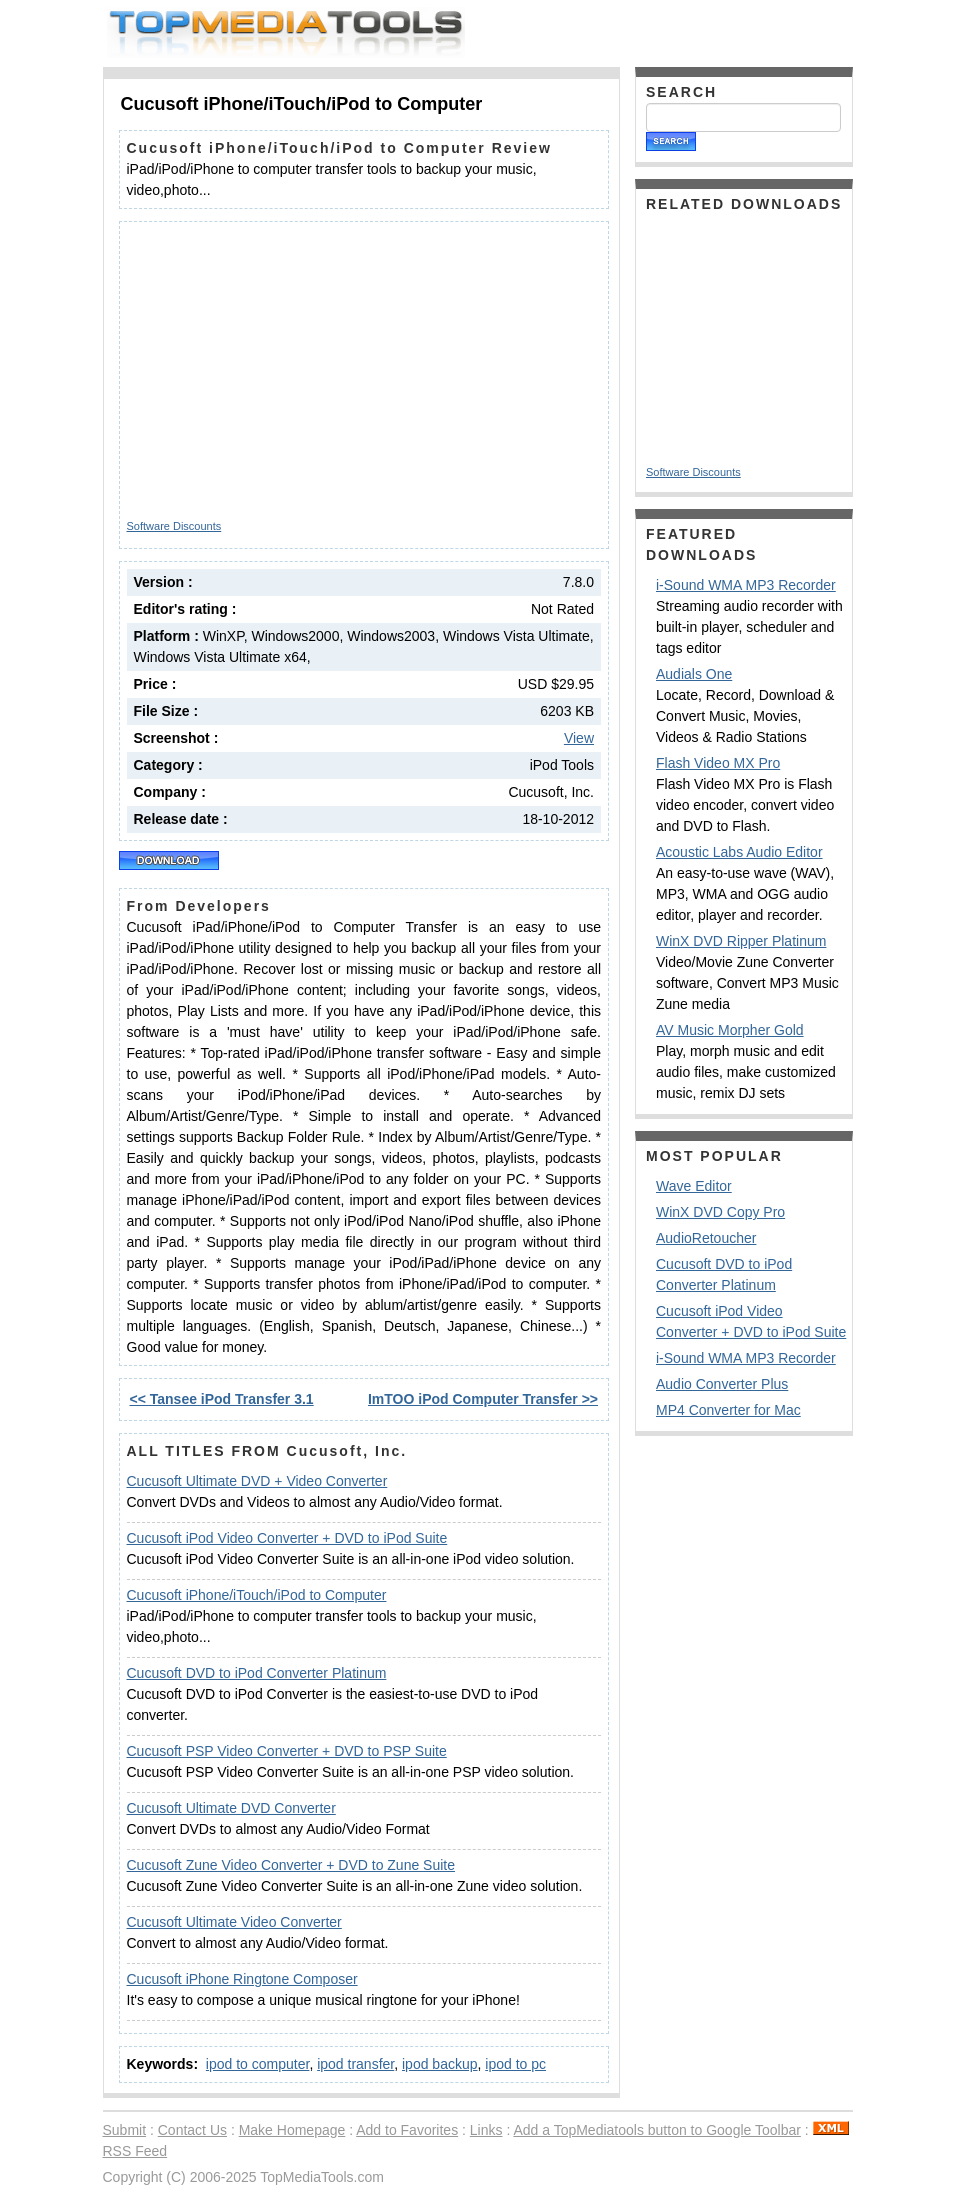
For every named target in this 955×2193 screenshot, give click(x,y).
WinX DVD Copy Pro (720, 1212)
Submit (125, 2130)
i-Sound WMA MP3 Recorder (746, 585)
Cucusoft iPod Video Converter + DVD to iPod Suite (287, 1538)
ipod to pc (515, 2064)
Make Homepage (292, 2130)
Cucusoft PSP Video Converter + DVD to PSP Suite (287, 1751)
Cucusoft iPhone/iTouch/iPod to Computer (257, 1595)
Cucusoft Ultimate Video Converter (234, 1922)
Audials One (694, 674)
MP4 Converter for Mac (728, 1410)
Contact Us (192, 2130)
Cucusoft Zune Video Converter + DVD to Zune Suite (291, 1865)
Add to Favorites (407, 2130)
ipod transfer (355, 2064)
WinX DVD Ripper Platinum (741, 941)
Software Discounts (174, 526)
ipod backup (440, 2064)
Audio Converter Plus (722, 1384)
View (579, 738)
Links (486, 2130)
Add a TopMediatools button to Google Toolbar (656, 2130)
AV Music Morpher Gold (730, 1030)
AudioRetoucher (706, 1238)
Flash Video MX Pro (718, 763)
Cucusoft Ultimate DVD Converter (231, 1808)
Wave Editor (694, 1186)
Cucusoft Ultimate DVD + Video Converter (257, 1481)
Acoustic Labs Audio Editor (739, 852)
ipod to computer (258, 2064)
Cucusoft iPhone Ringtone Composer (242, 1979)
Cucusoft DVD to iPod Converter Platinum (257, 1673)
